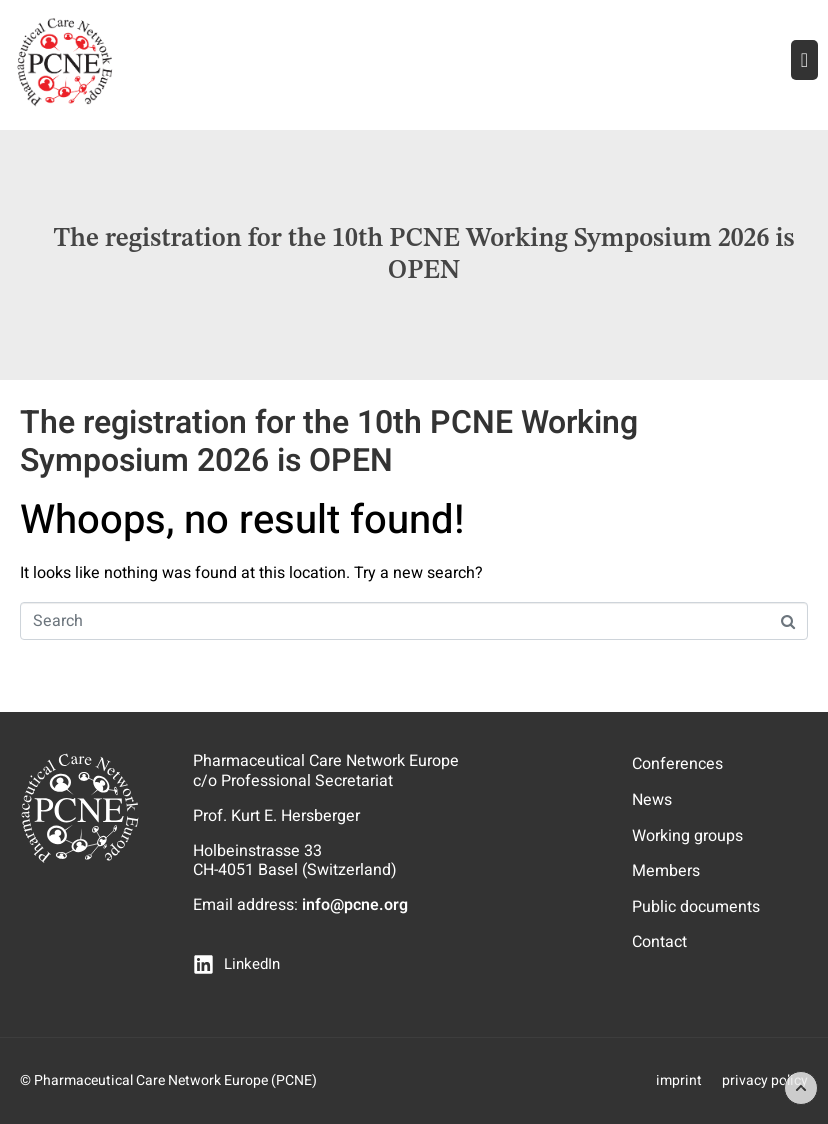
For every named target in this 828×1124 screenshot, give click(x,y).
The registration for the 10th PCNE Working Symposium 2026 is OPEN (329, 441)
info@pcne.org (355, 905)
